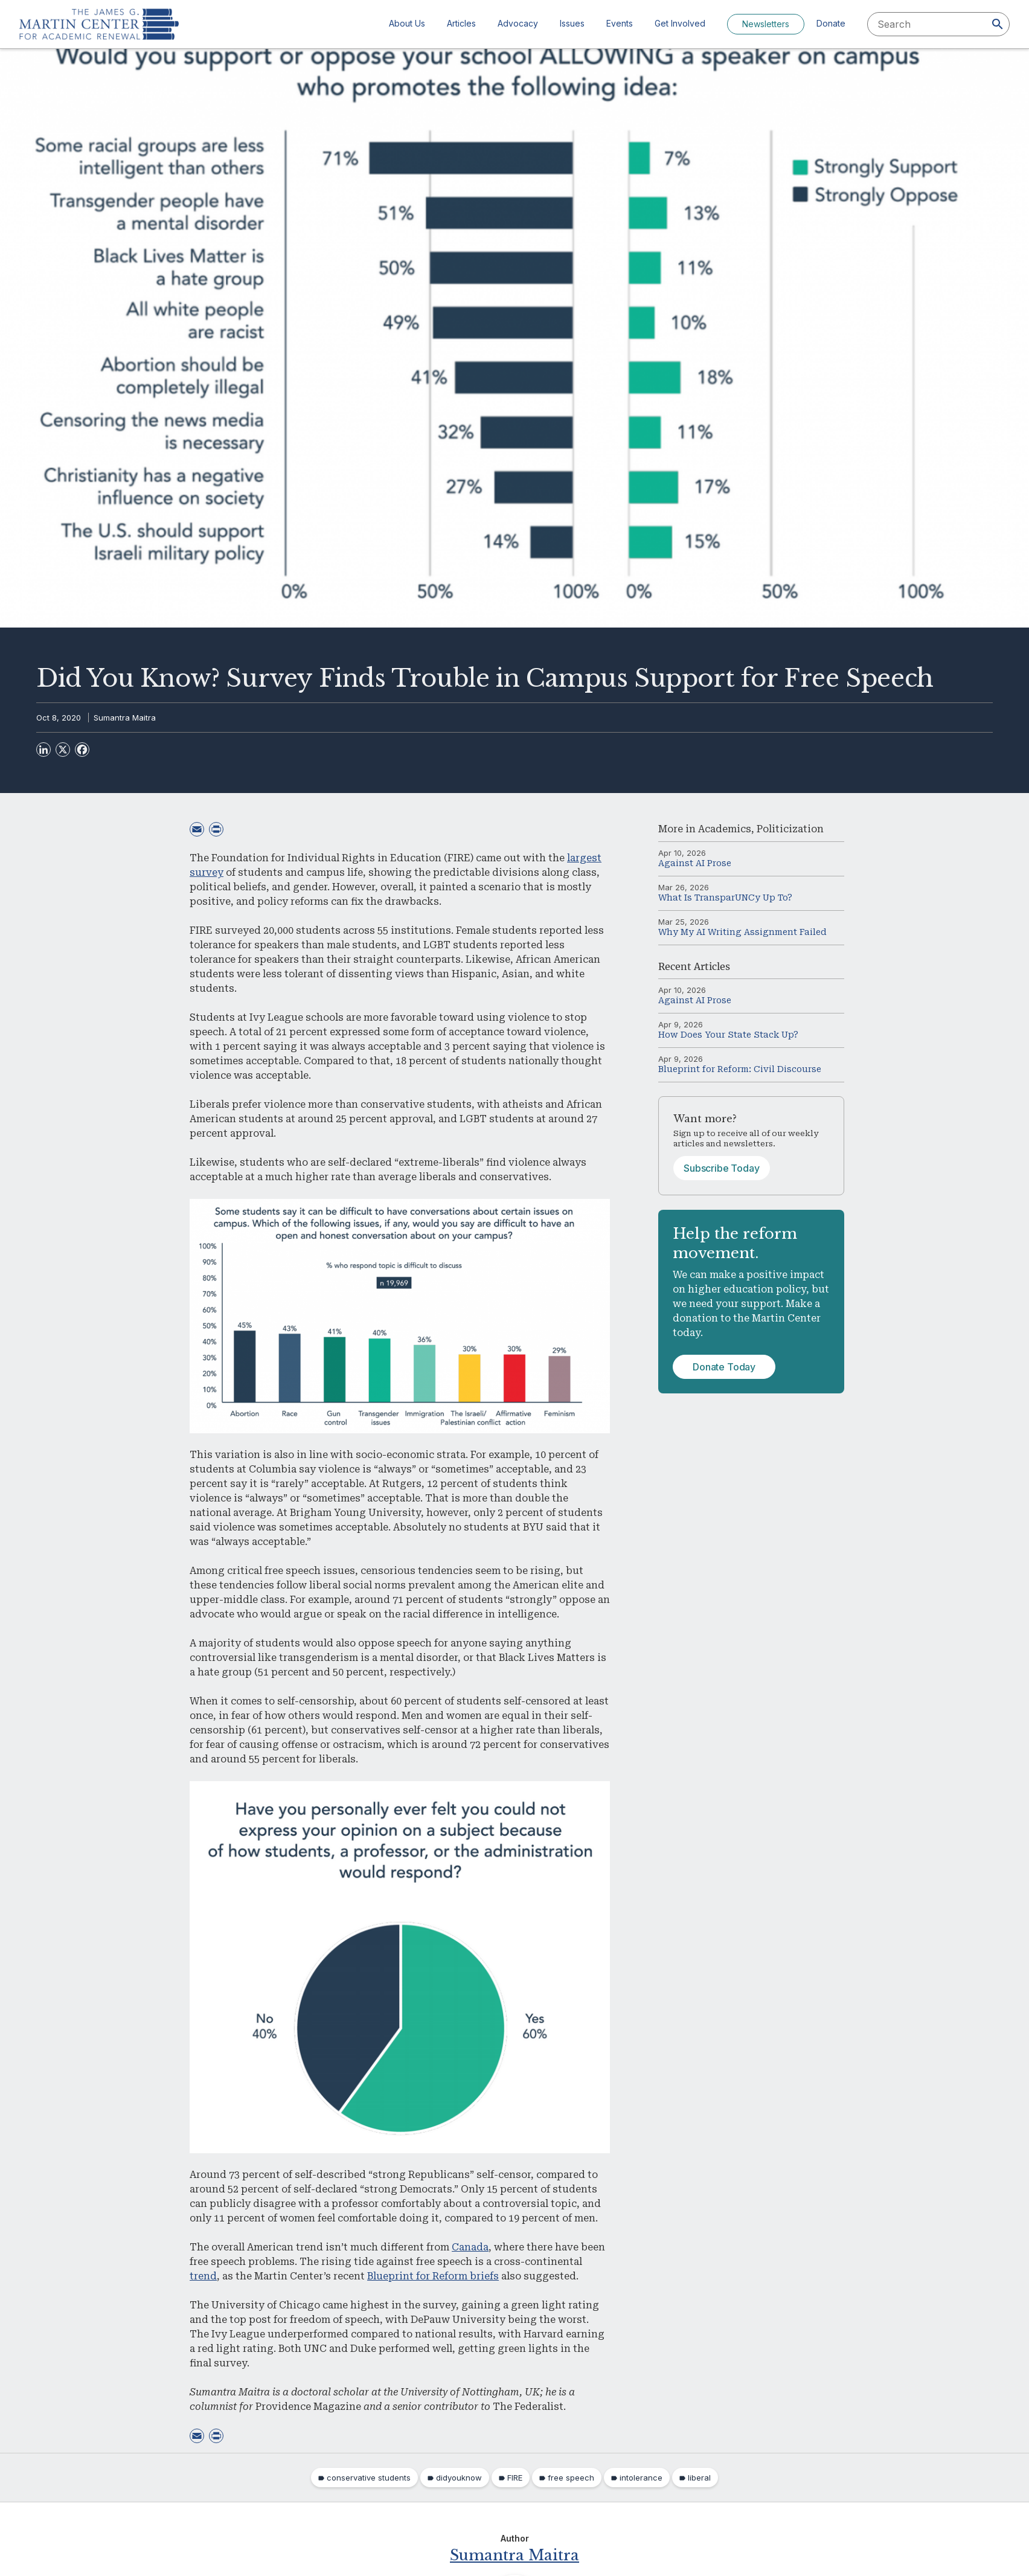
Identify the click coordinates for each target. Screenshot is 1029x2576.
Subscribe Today (722, 1168)
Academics (724, 829)
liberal (699, 2477)
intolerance (641, 2477)
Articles (461, 23)
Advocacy (518, 23)
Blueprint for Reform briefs (433, 2276)
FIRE (514, 2477)
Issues (572, 23)
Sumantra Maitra (125, 717)
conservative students (369, 2477)
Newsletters (765, 24)
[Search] (998, 24)
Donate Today (724, 1367)
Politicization (790, 829)
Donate (830, 23)
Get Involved (680, 23)
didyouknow (459, 2477)
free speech (571, 2477)
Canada (470, 2247)
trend (203, 2276)
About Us (407, 23)
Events (619, 23)
